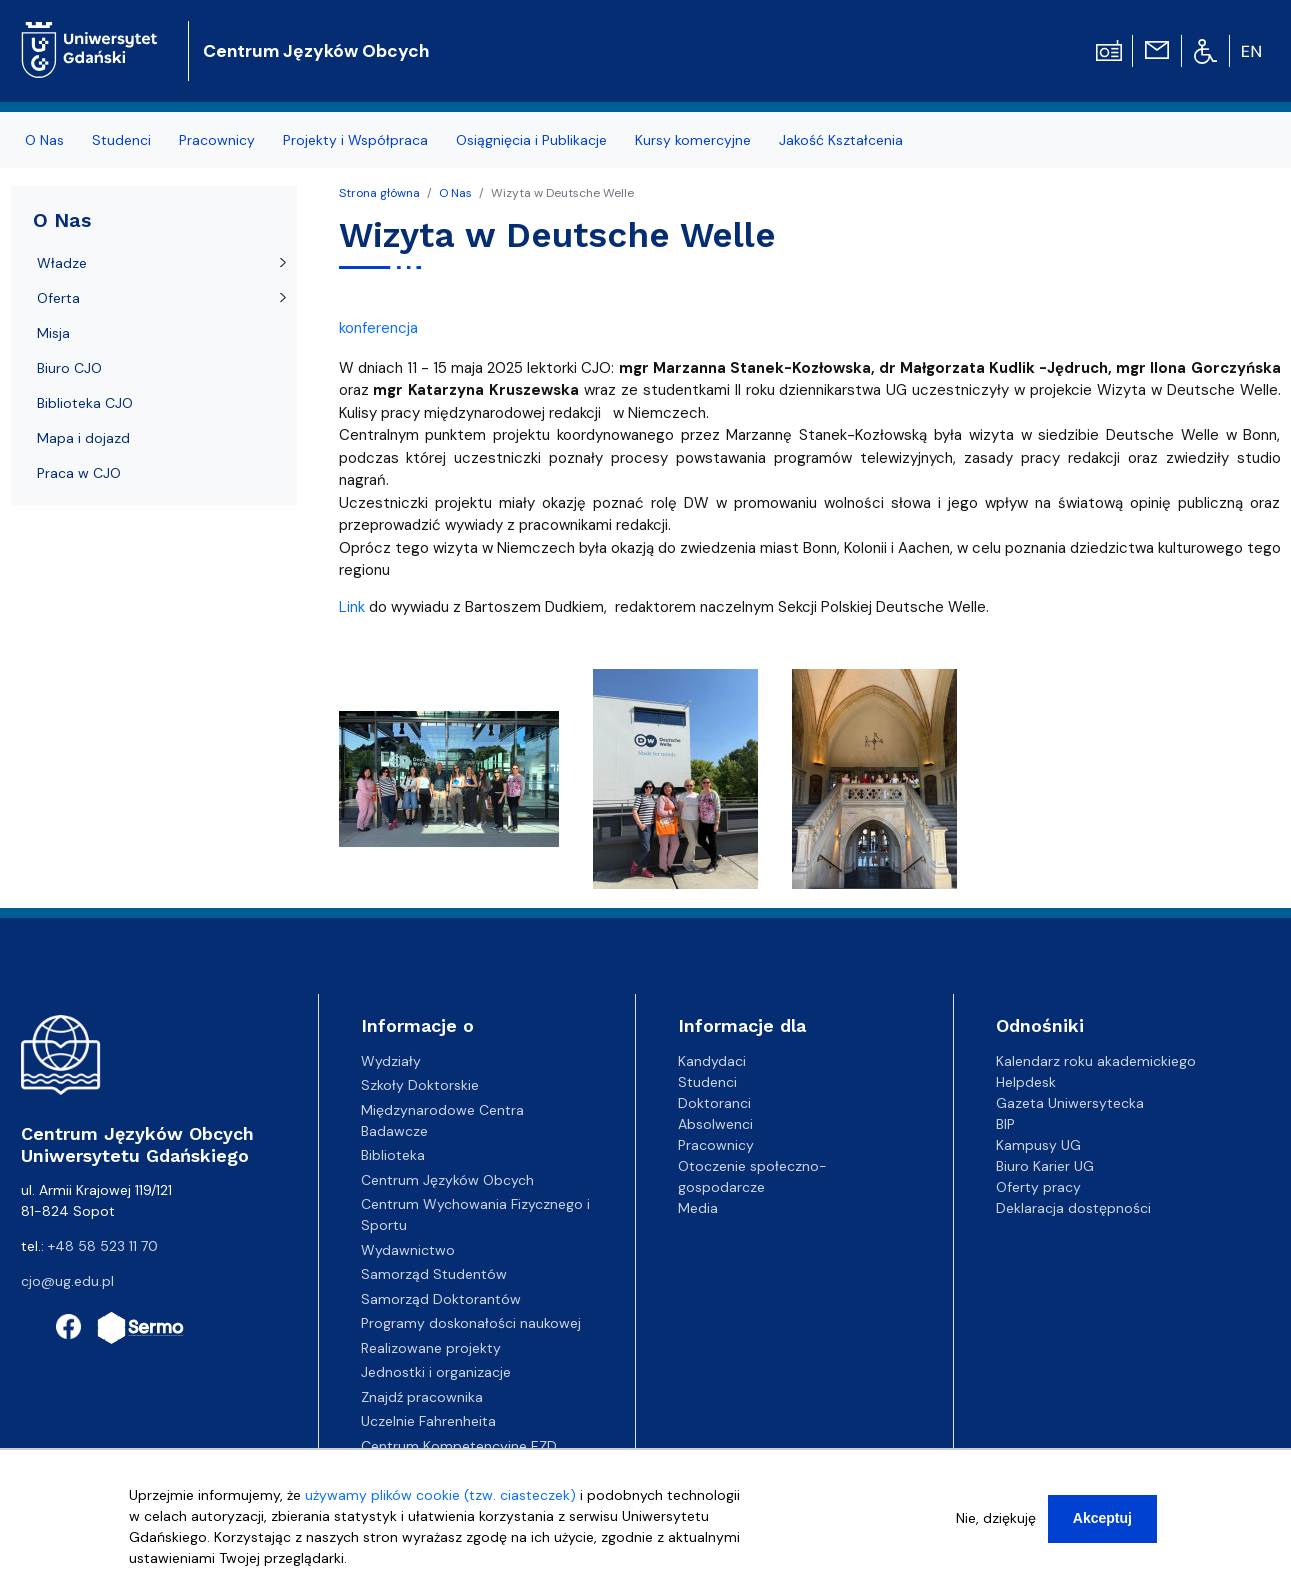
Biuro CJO (69, 368)
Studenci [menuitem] (121, 140)
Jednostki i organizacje (436, 1372)
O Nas (455, 193)
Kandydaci (712, 1061)
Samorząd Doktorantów (441, 1299)
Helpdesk (1026, 1082)
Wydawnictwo (408, 1250)
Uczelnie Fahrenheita (428, 1421)
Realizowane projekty (431, 1348)
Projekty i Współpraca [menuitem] (355, 140)
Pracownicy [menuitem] (217, 140)
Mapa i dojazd (83, 438)
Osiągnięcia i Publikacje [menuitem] (531, 140)
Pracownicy (716, 1145)
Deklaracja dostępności (1073, 1208)
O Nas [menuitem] (44, 140)
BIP (1005, 1124)
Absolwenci (715, 1124)
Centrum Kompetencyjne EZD (459, 1446)
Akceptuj (1102, 1526)
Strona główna (379, 193)
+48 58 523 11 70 (103, 1246)
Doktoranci (714, 1103)
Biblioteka (393, 1155)
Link (352, 607)
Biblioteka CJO (85, 403)
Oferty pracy (1038, 1187)
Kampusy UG (1038, 1145)
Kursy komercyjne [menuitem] (693, 140)
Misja (53, 333)
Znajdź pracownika (422, 1397)
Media (698, 1208)
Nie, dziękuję (996, 1526)
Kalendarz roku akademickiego (1096, 1061)
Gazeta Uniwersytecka (1070, 1103)
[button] (451, 785)
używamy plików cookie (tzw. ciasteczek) (440, 1503)
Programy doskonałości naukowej (471, 1323)
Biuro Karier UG (1045, 1166)
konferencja (378, 328)
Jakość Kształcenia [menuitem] (841, 140)
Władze (62, 263)
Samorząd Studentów (434, 1274)
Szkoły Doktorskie (420, 1085)
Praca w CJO (79, 473)
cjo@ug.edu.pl (67, 1281)
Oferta (58, 298)
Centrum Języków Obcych (316, 51)
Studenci (707, 1082)
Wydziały (391, 1061)
